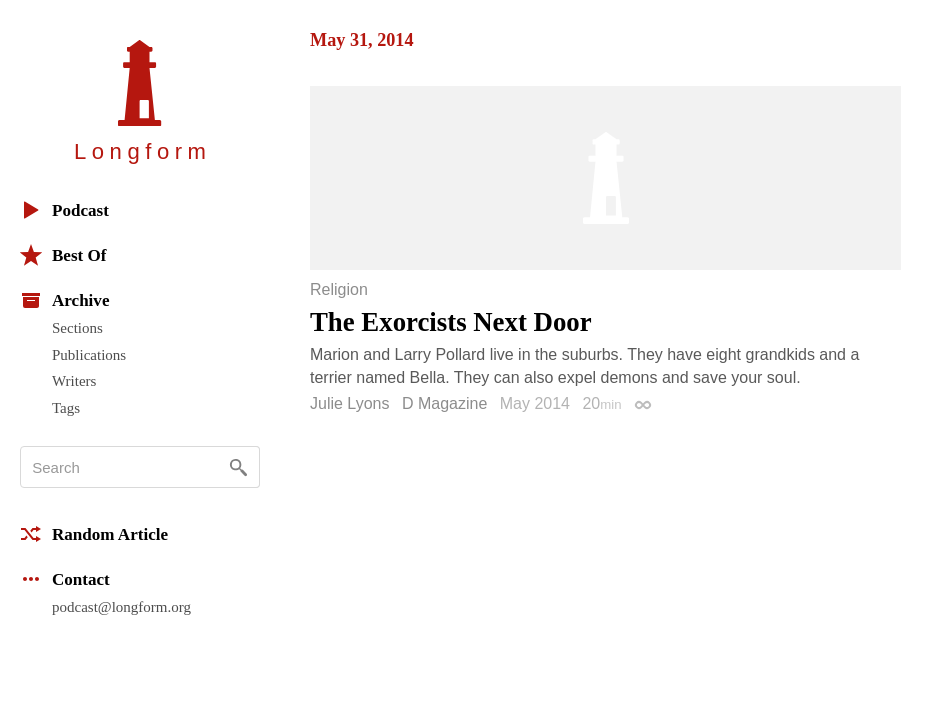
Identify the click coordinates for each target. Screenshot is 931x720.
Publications (89, 355)
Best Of (63, 255)
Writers (74, 381)
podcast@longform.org (121, 607)
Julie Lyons (349, 403)
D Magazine (444, 403)
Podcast (64, 210)
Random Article (94, 534)
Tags (66, 408)
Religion (339, 290)
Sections (77, 328)
